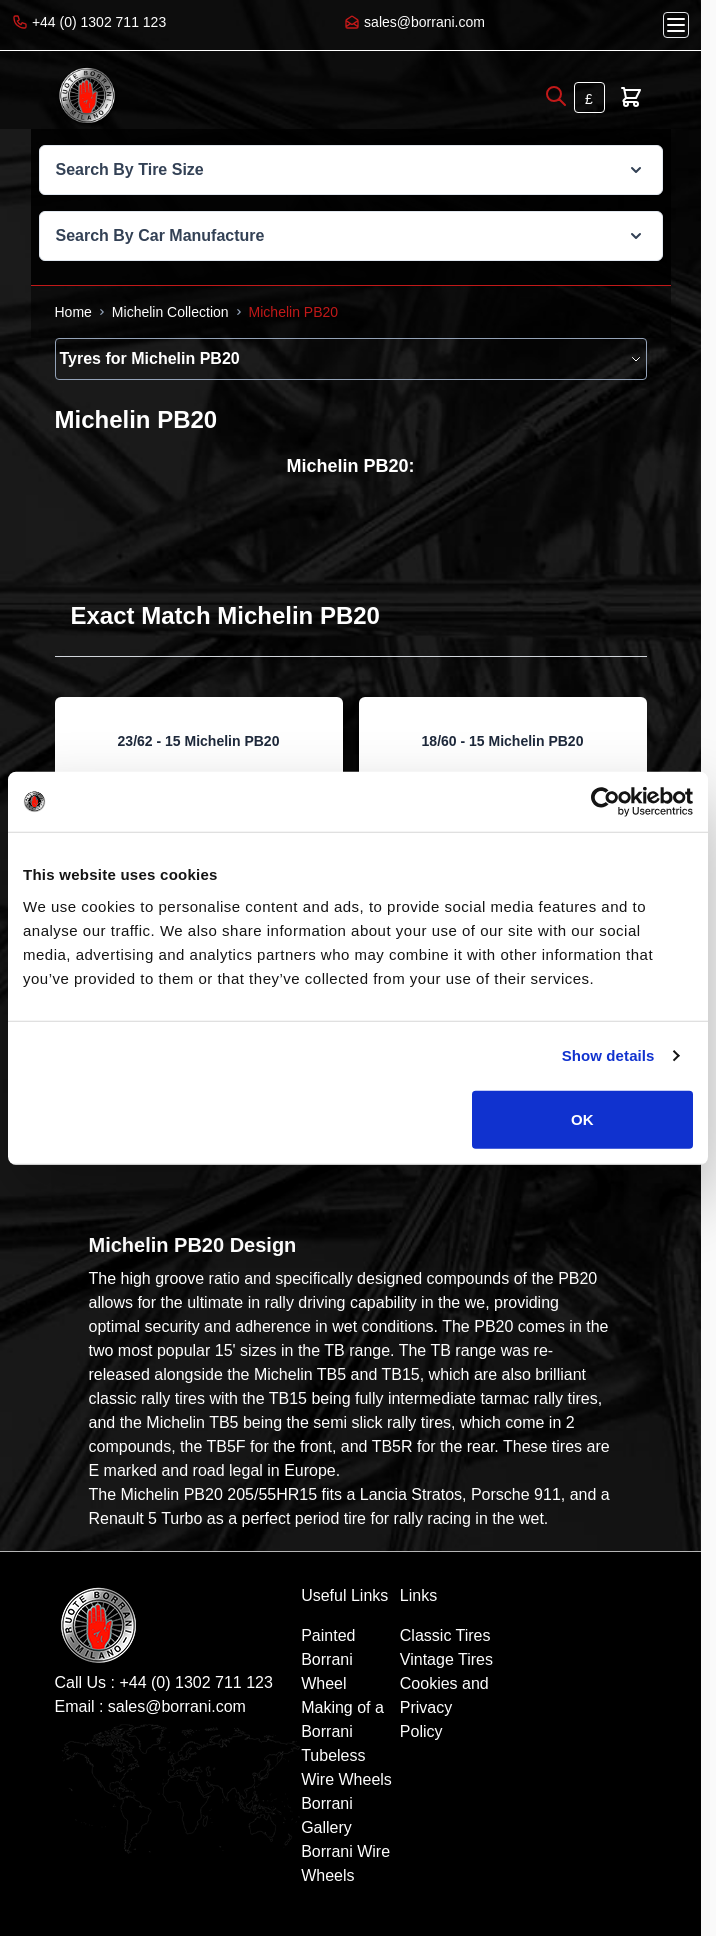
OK (582, 1118)
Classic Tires (445, 1635)
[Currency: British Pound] (589, 97)
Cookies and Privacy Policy (444, 1707)
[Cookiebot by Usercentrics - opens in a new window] (605, 802)
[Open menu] (676, 25)
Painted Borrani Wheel (328, 1659)
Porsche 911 (516, 1494)
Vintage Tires (446, 1659)
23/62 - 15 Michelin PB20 (199, 741)
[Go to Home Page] (73, 312)
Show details (608, 1055)
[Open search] (556, 96)
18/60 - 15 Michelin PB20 (503, 741)
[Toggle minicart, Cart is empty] (631, 97)
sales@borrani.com (177, 1706)
